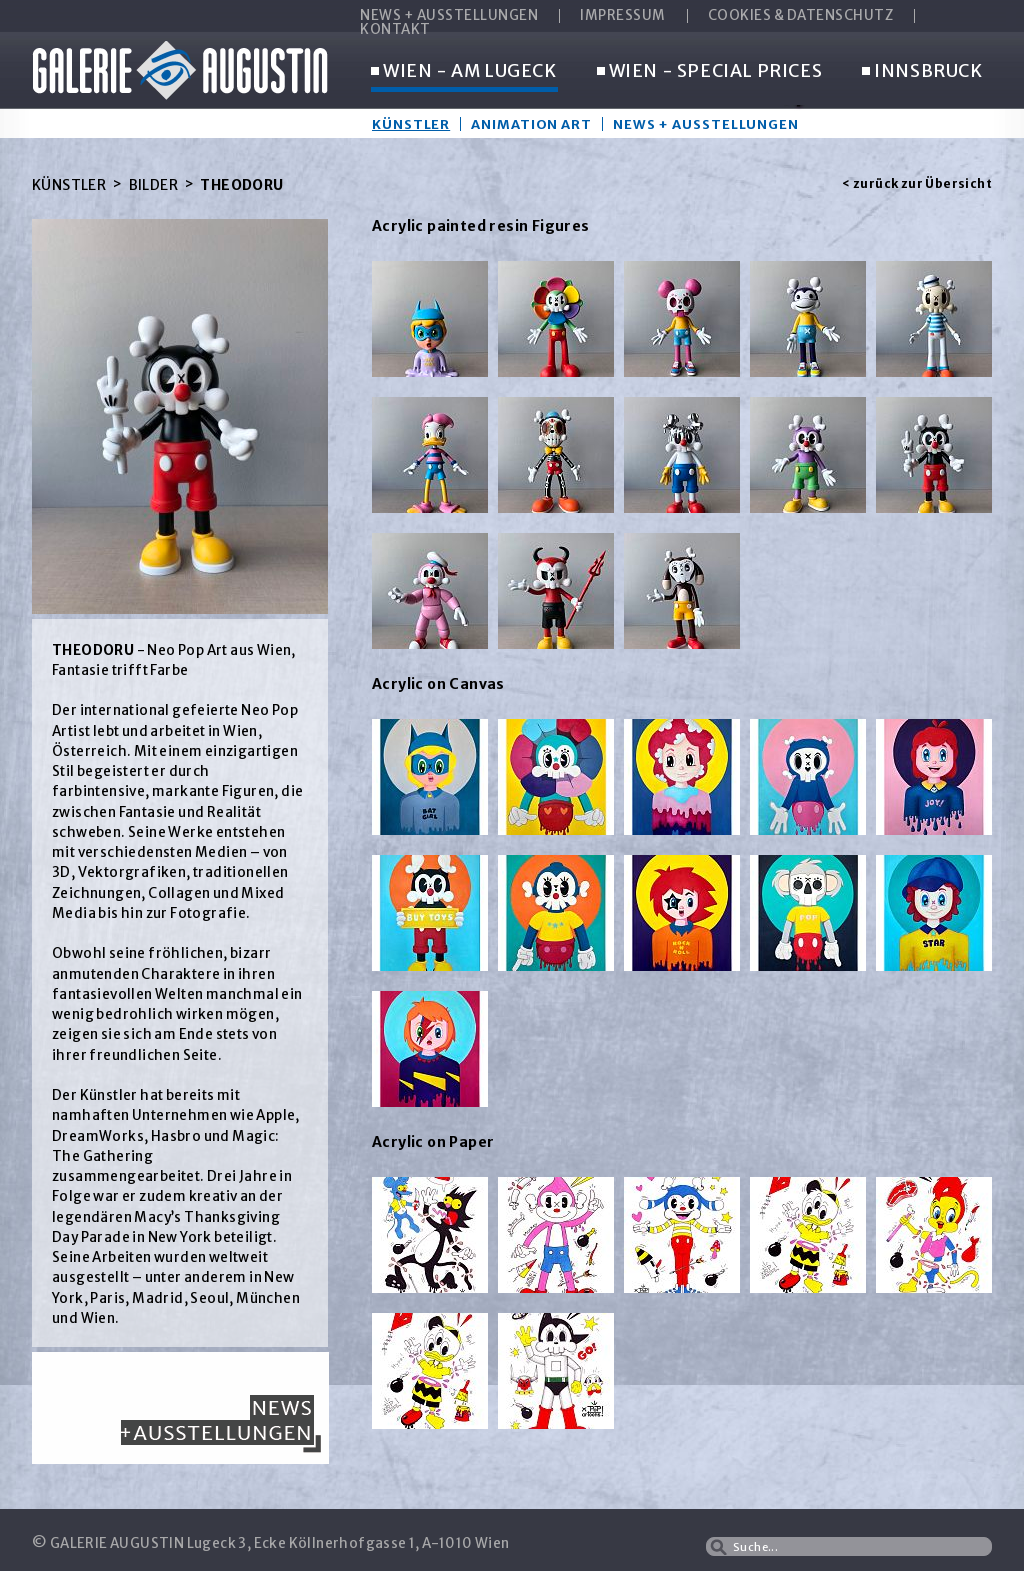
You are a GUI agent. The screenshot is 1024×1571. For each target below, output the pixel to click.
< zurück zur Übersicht (917, 183)
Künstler (411, 124)
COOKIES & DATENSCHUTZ (801, 16)
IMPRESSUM (623, 16)
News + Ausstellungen (706, 124)
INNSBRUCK (922, 72)
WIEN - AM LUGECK (464, 72)
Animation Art (531, 124)
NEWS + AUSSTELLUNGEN (449, 16)
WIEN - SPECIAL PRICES (710, 72)
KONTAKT (395, 30)
